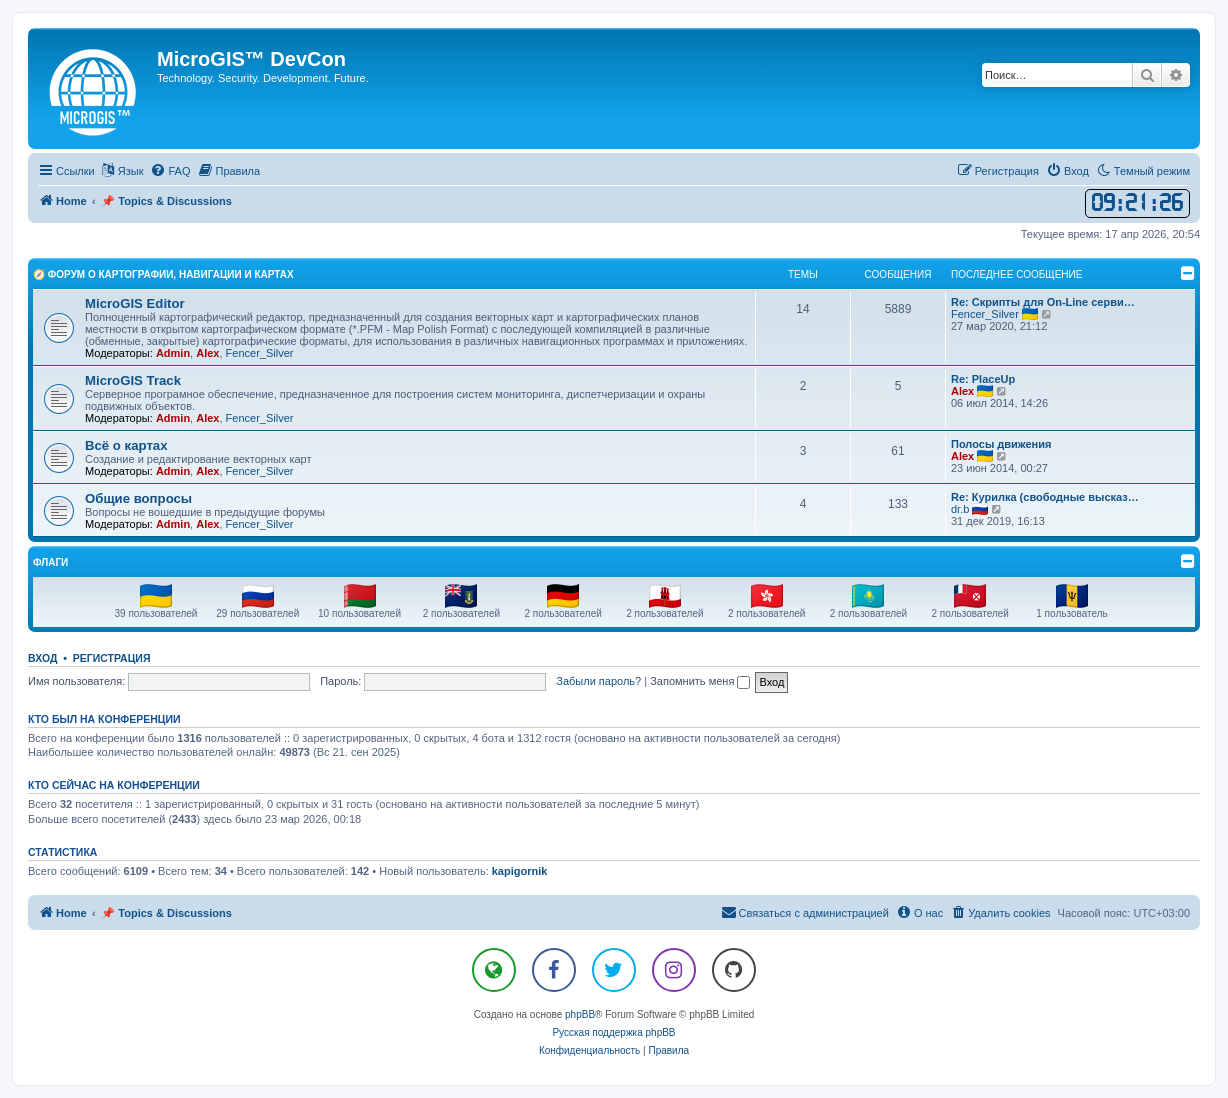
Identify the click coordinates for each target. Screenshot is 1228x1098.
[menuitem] (170, 171)
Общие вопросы (138, 498)
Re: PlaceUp (983, 379)
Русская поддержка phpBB (613, 1032)
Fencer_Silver (260, 353)
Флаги (50, 562)
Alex (207, 353)
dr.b (960, 509)
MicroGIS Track (133, 380)
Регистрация (112, 658)
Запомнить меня (700, 681)
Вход (42, 658)
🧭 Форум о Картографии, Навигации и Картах (163, 274)
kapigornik (520, 871)
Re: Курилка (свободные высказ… (1045, 497)
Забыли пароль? (598, 681)
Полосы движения (1001, 444)
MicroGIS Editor (135, 303)
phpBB (580, 1014)
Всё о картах (126, 445)
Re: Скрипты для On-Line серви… (1043, 302)
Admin (173, 353)
